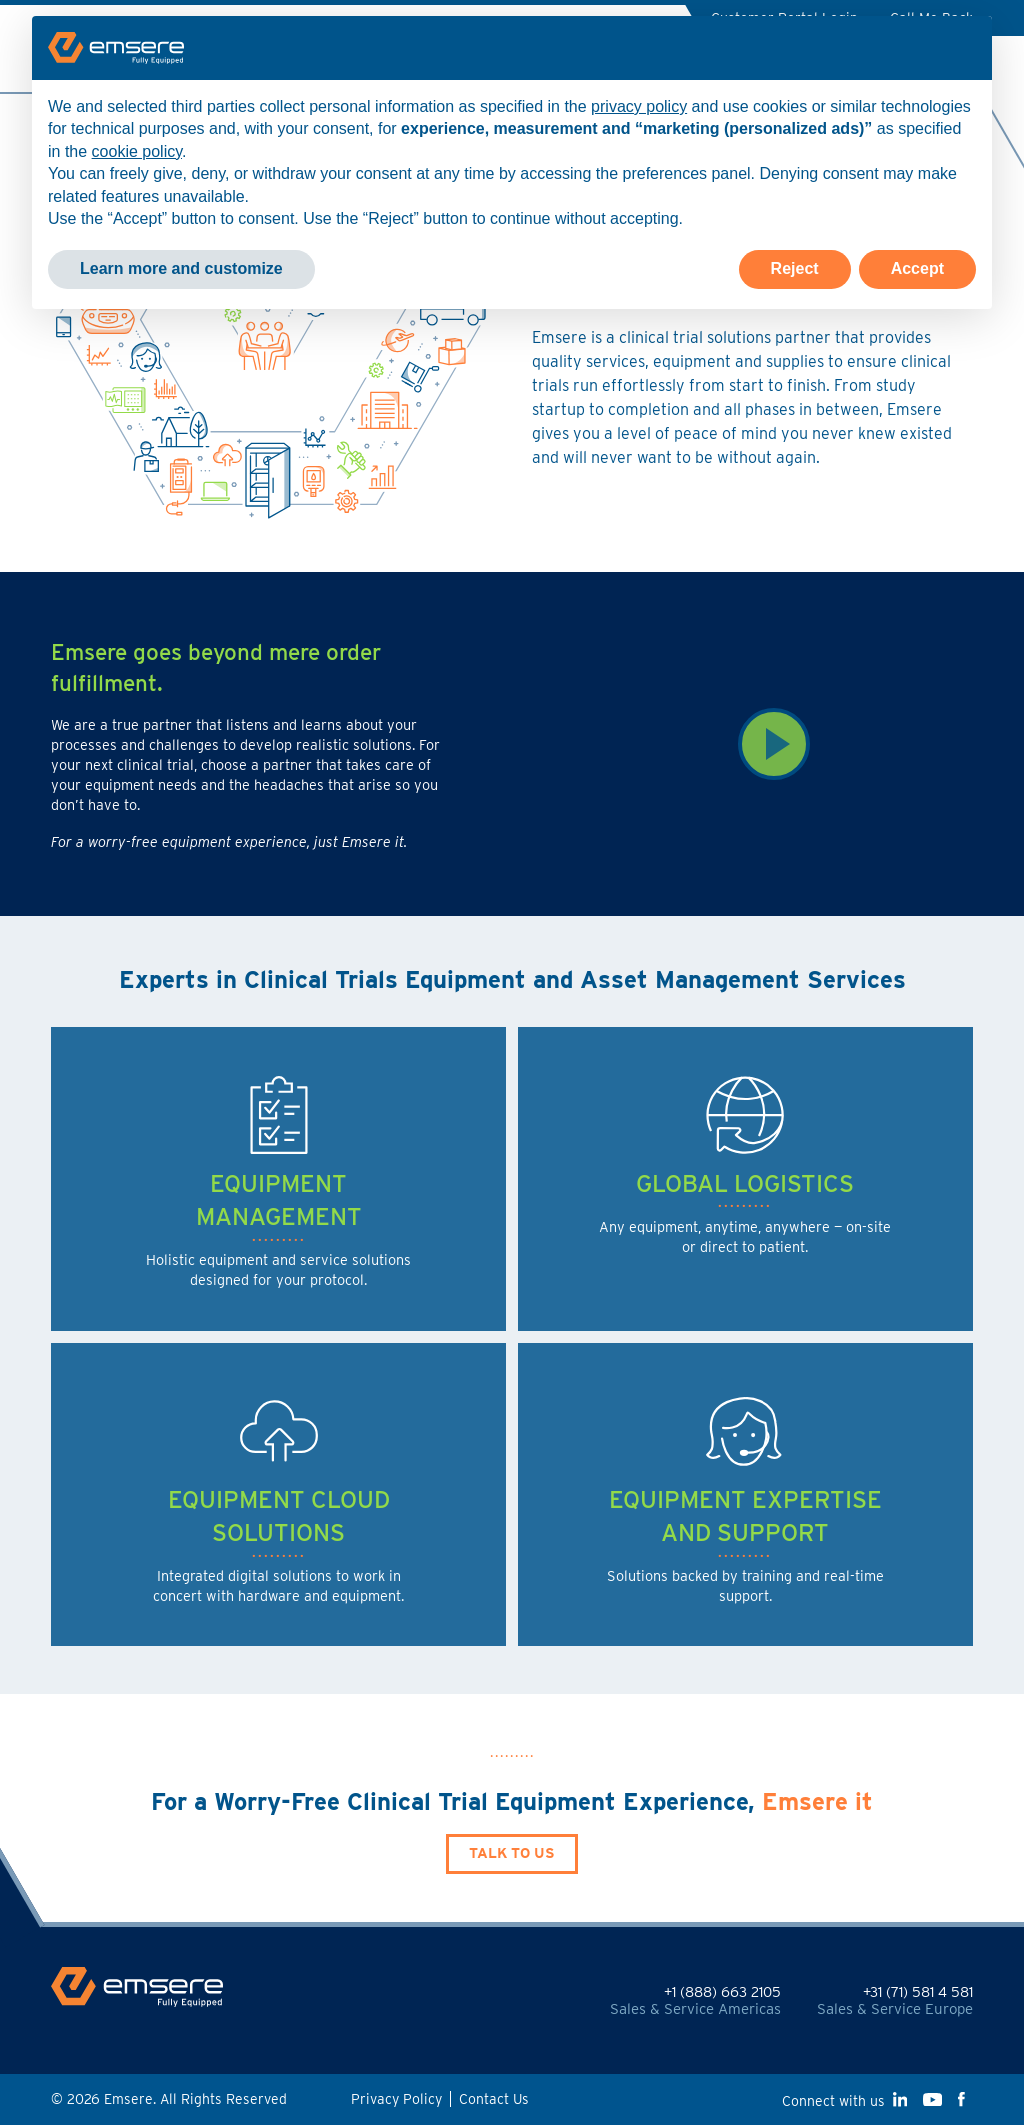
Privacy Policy (396, 2099)
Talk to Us (512, 1852)
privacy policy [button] (639, 106)
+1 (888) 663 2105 (722, 1991)
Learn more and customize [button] (181, 268)
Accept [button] (917, 268)
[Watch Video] (773, 744)
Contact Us (494, 2099)
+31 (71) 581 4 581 (918, 1991)
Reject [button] (795, 268)
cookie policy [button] (137, 151)
